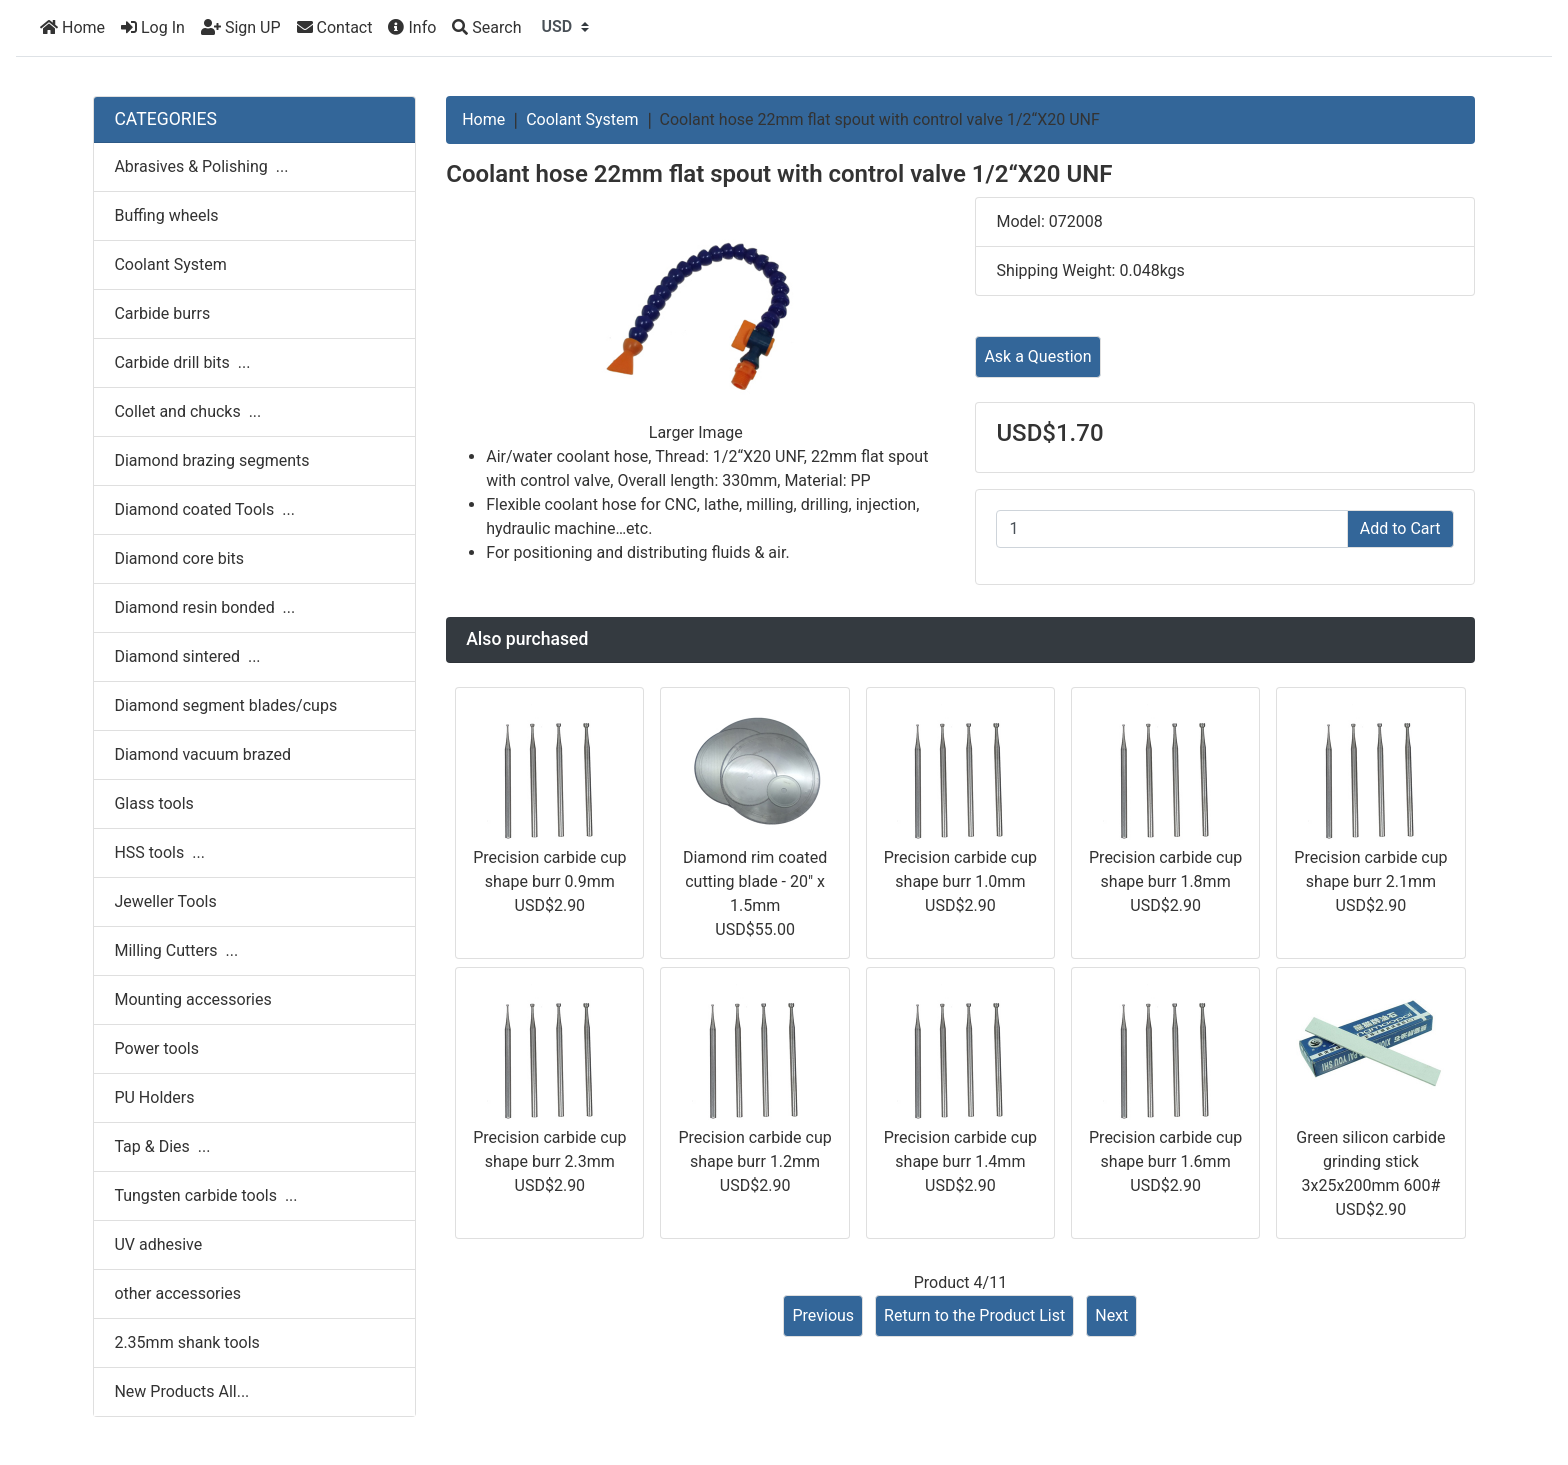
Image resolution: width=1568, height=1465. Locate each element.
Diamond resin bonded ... (204, 607)
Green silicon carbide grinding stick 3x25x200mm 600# (1370, 1161)
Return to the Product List (974, 1315)
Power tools (156, 1048)
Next (1111, 1315)
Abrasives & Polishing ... (201, 166)
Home (72, 27)
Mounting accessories (192, 999)
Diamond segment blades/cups (225, 705)
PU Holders (154, 1097)
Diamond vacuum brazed (202, 754)
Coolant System (582, 119)
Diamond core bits (179, 558)
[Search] (486, 28)
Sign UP (241, 27)
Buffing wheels (166, 215)
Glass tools (153, 803)
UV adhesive (158, 1244)
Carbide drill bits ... (182, 362)
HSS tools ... (159, 852)
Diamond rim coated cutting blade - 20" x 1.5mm (755, 881)
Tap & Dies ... (162, 1146)
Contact (335, 27)
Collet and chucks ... (187, 411)
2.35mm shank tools (186, 1342)
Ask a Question (1037, 356)
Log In (153, 27)
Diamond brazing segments (211, 460)
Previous (823, 1315)
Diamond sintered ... (187, 656)
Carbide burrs (162, 313)
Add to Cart (1400, 528)
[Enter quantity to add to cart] (1171, 529)
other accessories (177, 1293)
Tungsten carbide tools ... (205, 1195)
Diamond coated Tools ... (204, 509)
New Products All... (181, 1391)
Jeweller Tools (165, 901)
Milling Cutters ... (176, 950)
